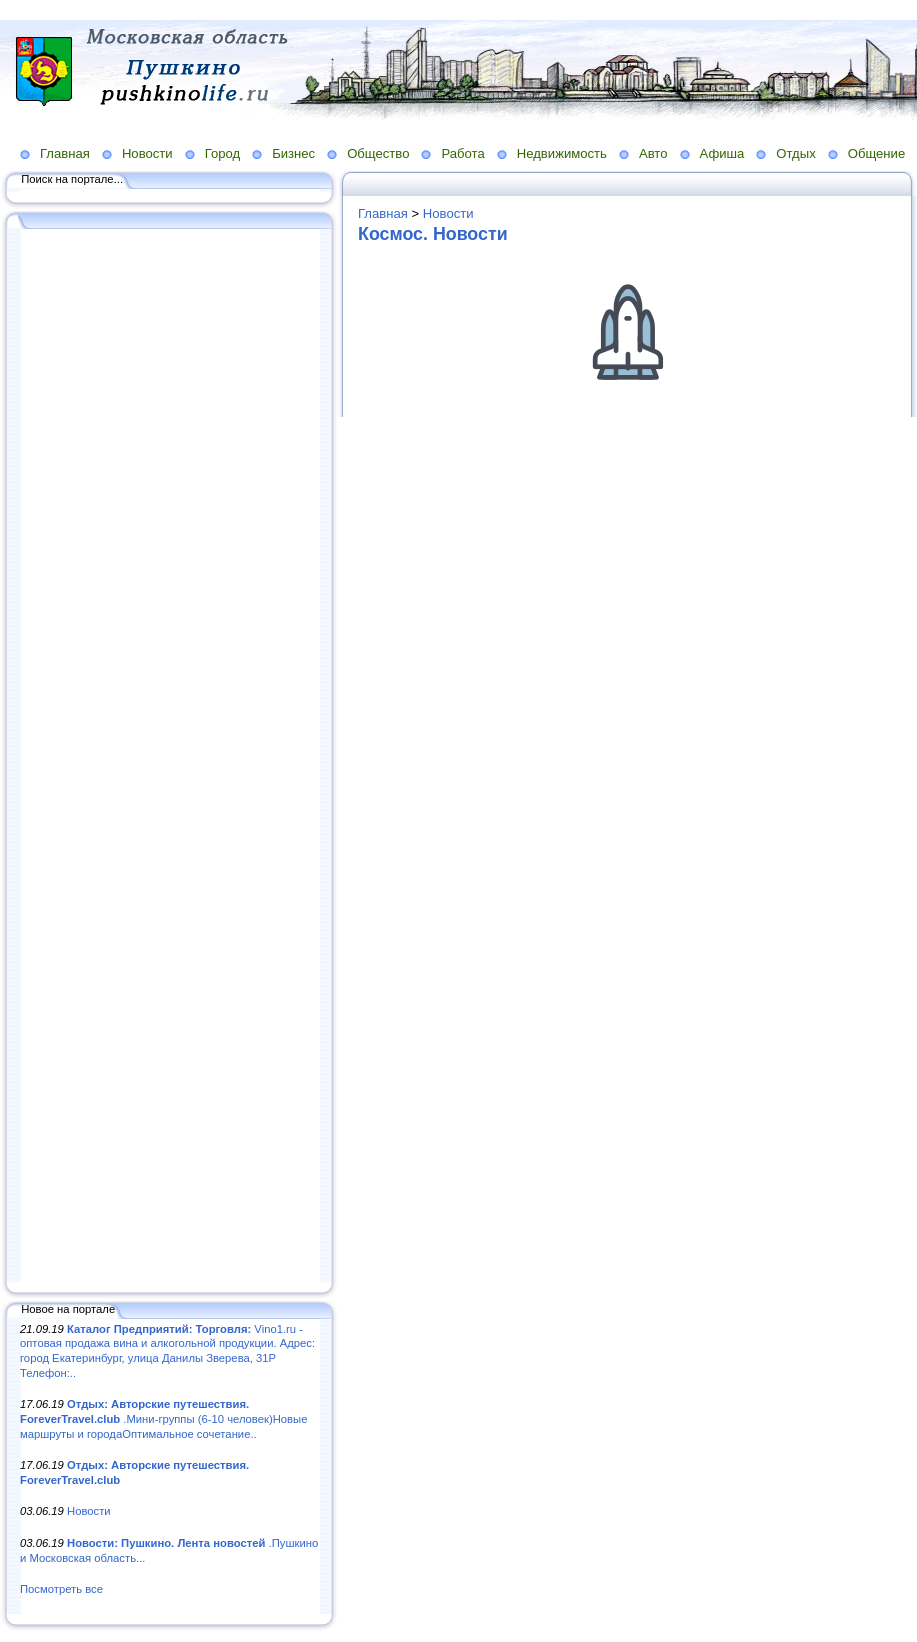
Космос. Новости (433, 234)
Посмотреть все (61, 1589)
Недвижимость (562, 153)
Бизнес (293, 153)
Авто (653, 153)
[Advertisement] (170, 757)
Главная (65, 153)
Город (222, 153)
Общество (378, 153)
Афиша (722, 153)
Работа (462, 153)
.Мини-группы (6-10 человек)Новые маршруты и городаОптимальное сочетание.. (163, 1418)
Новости (147, 153)
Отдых (795, 153)
